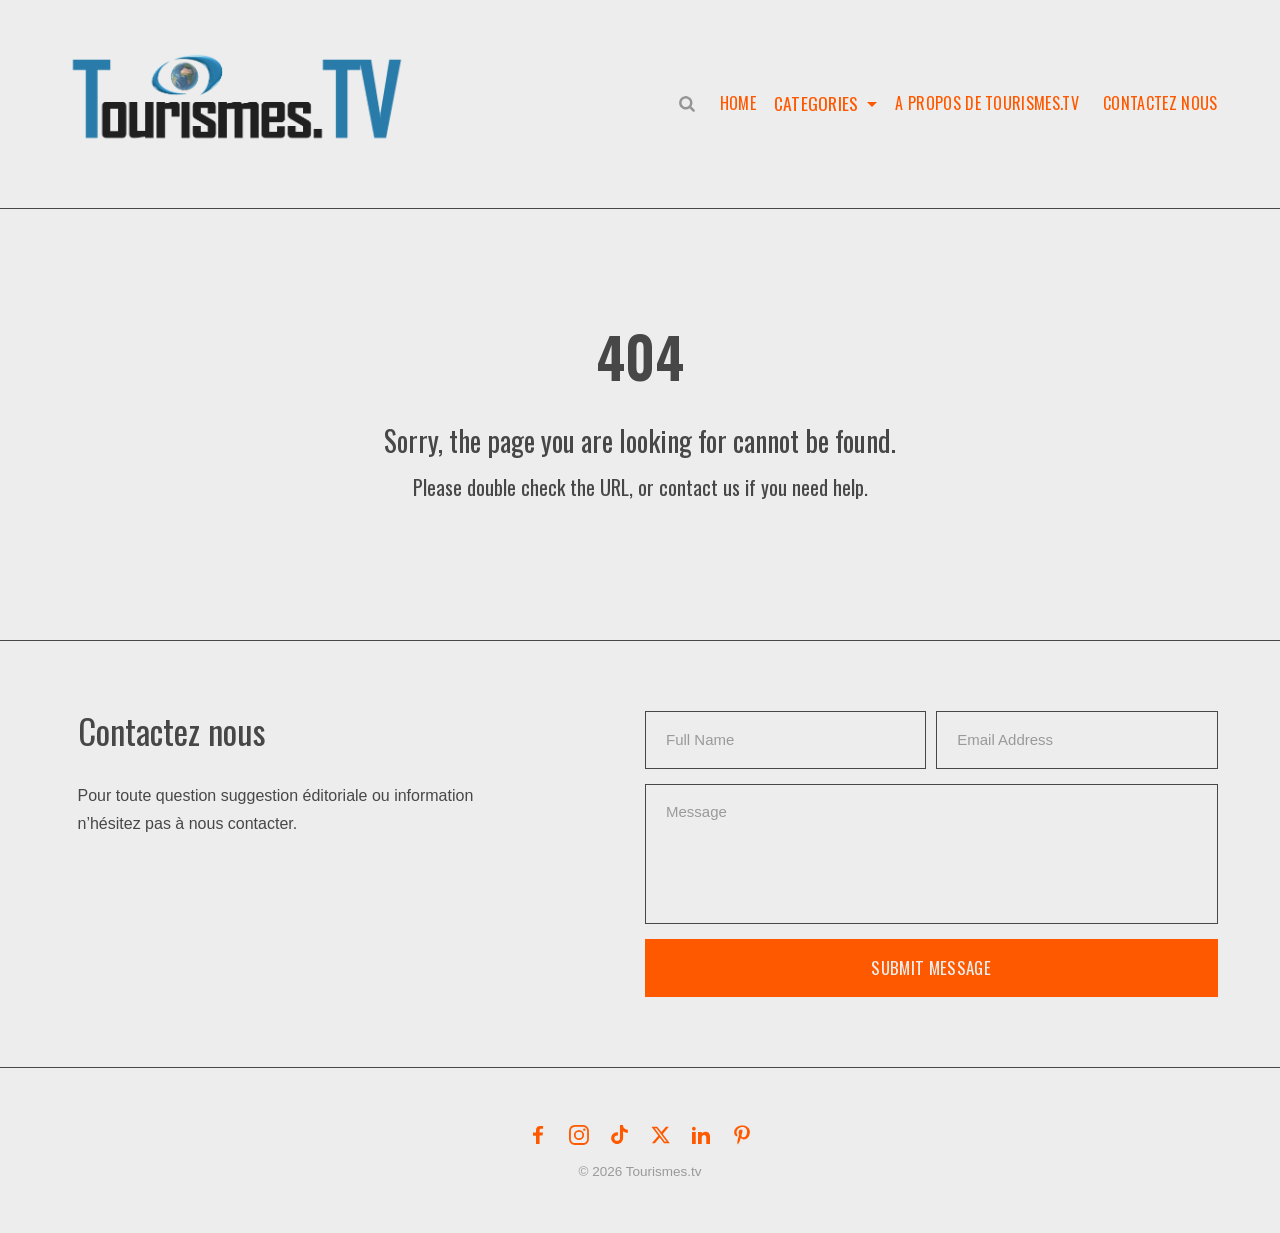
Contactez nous (1160, 103)
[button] (241, 76)
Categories (814, 103)
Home (734, 103)
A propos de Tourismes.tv (987, 103)
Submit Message (931, 967)
